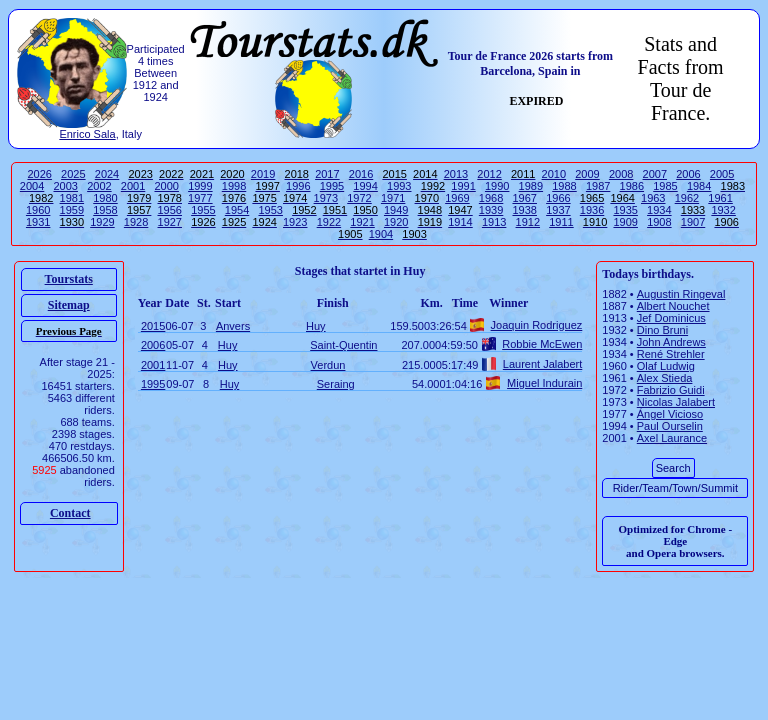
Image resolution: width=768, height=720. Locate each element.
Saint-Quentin (343, 345)
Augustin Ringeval (681, 294)
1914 (460, 222)
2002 (99, 186)
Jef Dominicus (671, 318)
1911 (561, 222)
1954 (237, 210)
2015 (153, 326)
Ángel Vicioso (670, 414)
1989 (531, 186)
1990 (497, 186)
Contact (70, 513)
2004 (32, 186)
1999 (200, 186)
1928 (136, 222)
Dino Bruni (662, 330)
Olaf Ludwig (666, 366)
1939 (491, 210)
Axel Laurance (672, 438)
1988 (564, 186)
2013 (456, 174)
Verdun (328, 365)
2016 (361, 174)
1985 (665, 186)
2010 (554, 174)
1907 (693, 222)
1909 (625, 222)
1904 (381, 234)
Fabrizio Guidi (671, 390)
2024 (107, 174)
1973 (326, 198)
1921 (362, 222)
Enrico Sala (87, 134)
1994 (365, 186)
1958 (105, 210)
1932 (723, 210)
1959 (72, 210)
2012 (489, 174)
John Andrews (671, 342)
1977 (200, 198)
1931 (38, 222)
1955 (203, 210)
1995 (332, 186)
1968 (491, 198)
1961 (720, 198)
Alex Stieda (665, 378)
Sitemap (69, 305)
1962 (687, 198)
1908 (659, 222)
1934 (659, 210)
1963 (653, 198)
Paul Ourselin (670, 426)
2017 (327, 174)
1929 (102, 222)
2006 (688, 174)
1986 (632, 186)
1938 (524, 210)
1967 (524, 198)
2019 (263, 174)
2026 (39, 174)
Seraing (336, 384)
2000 (166, 186)
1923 (295, 222)
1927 (170, 222)
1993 (399, 186)
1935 (625, 210)
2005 (722, 174)
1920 (396, 222)
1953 (270, 210)
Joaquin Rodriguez (537, 325)
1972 (359, 198)
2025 (73, 174)
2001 (133, 186)
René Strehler (671, 354)
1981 (72, 198)
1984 (699, 186)
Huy (316, 326)
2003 (66, 186)
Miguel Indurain (544, 383)
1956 (170, 210)
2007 (655, 174)
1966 (558, 198)
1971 (393, 198)
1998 (234, 186)
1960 (38, 210)
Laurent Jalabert (543, 364)
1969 (457, 198)
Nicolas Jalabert (676, 402)
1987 (598, 186)
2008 (621, 174)
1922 (329, 222)
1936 (592, 210)
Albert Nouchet (673, 306)
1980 (105, 198)
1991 (463, 186)
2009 (587, 174)
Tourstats (69, 279)
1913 (494, 222)
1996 (298, 186)
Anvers (233, 326)
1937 (558, 210)
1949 (396, 210)
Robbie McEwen (542, 344)
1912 (528, 222)
